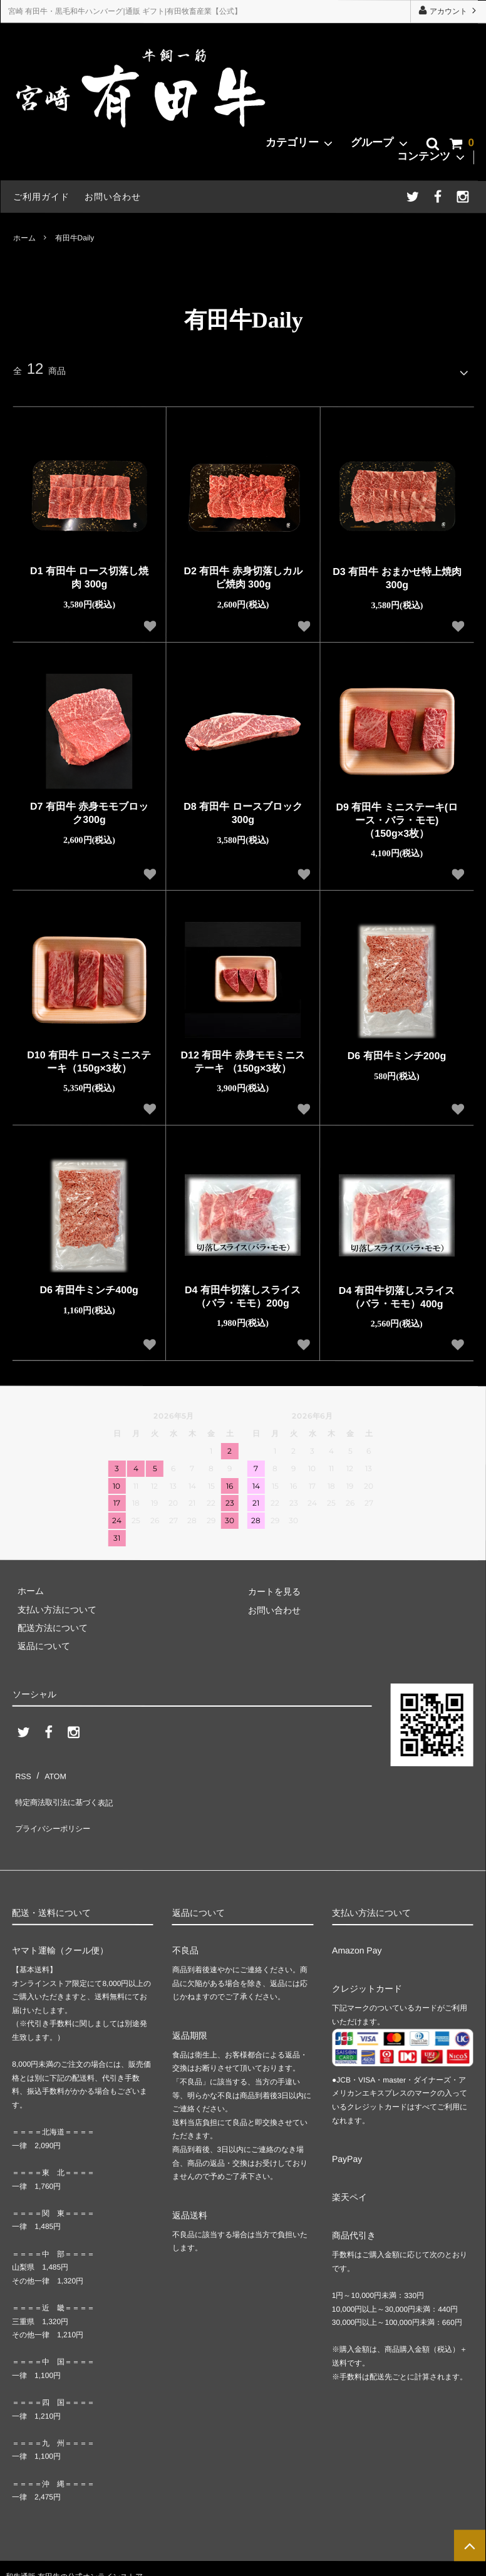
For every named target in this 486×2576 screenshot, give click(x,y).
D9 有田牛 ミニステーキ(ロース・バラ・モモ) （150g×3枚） (397, 815)
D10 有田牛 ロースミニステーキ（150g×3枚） (89, 1056)
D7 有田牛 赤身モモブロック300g (89, 808)
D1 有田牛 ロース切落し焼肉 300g (89, 573)
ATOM (49, 1768)
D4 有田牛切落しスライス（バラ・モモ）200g (243, 1291)
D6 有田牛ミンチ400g (88, 1285)
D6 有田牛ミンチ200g (397, 1051)
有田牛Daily (75, 237)
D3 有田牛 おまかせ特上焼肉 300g (397, 574)
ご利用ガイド (41, 197)
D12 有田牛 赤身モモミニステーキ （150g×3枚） (243, 1056)
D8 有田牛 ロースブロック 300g (243, 808)
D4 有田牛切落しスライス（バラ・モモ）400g (397, 1293)
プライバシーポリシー (56, 1805)
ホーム (24, 237)
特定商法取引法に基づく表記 (70, 1786)
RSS (22, 1768)
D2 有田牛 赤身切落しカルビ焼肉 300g (243, 573)
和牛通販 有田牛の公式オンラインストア (74, 2548)
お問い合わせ (113, 197)
